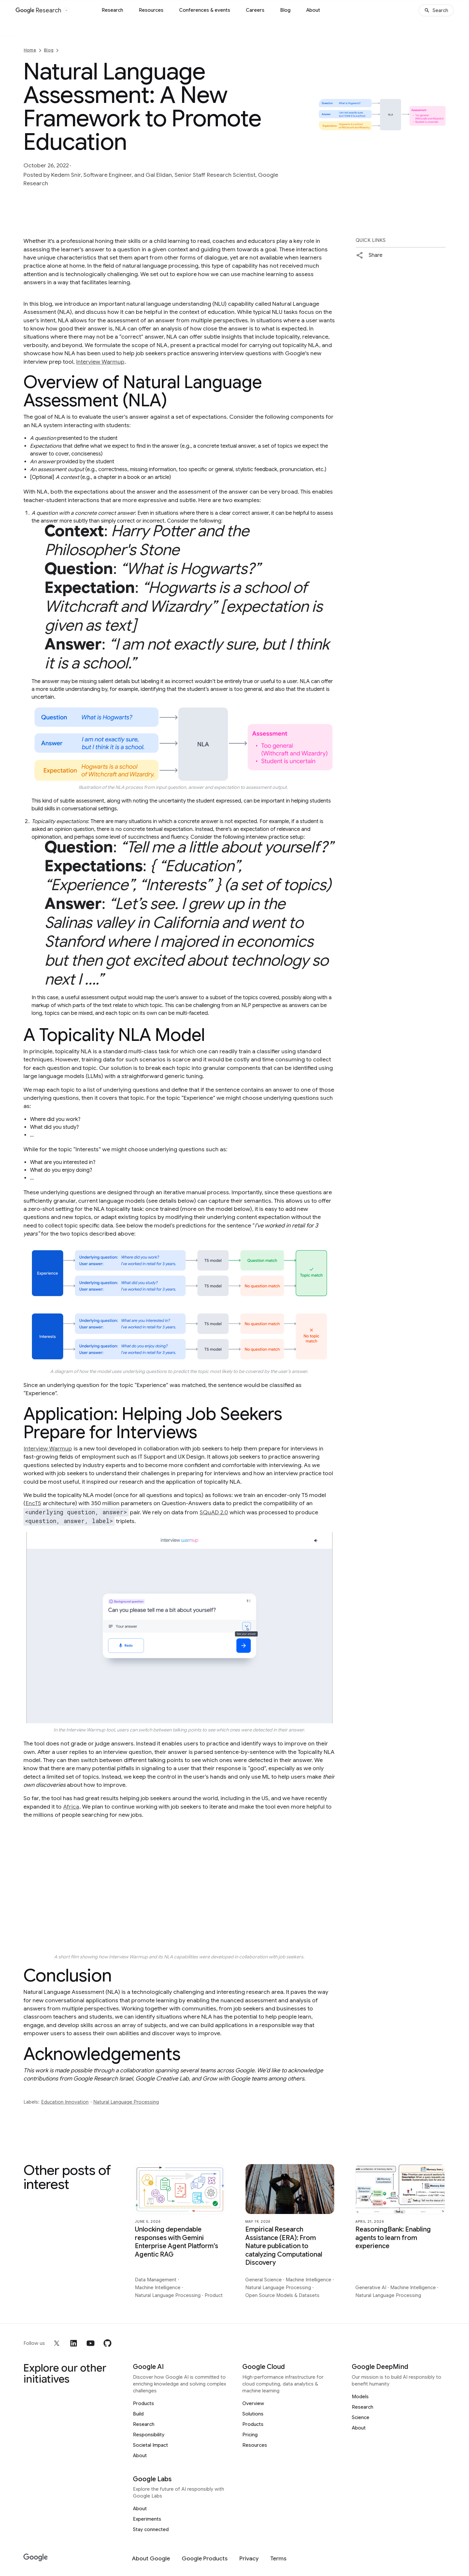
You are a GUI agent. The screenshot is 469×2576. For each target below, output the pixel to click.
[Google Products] (205, 2559)
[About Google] (151, 2559)
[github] (107, 2343)
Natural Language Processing (126, 2102)
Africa (71, 1806)
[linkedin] (73, 2343)
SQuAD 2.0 (214, 1512)
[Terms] (278, 2559)
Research (112, 10)
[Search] (436, 10)
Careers (255, 10)
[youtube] (90, 2343)
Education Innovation (65, 2102)
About (313, 10)
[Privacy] (249, 2559)
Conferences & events (204, 10)
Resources (151, 10)
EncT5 (33, 1503)
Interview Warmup (100, 361)
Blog (285, 10)
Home (30, 50)
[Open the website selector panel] (66, 10)
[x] (56, 2343)
